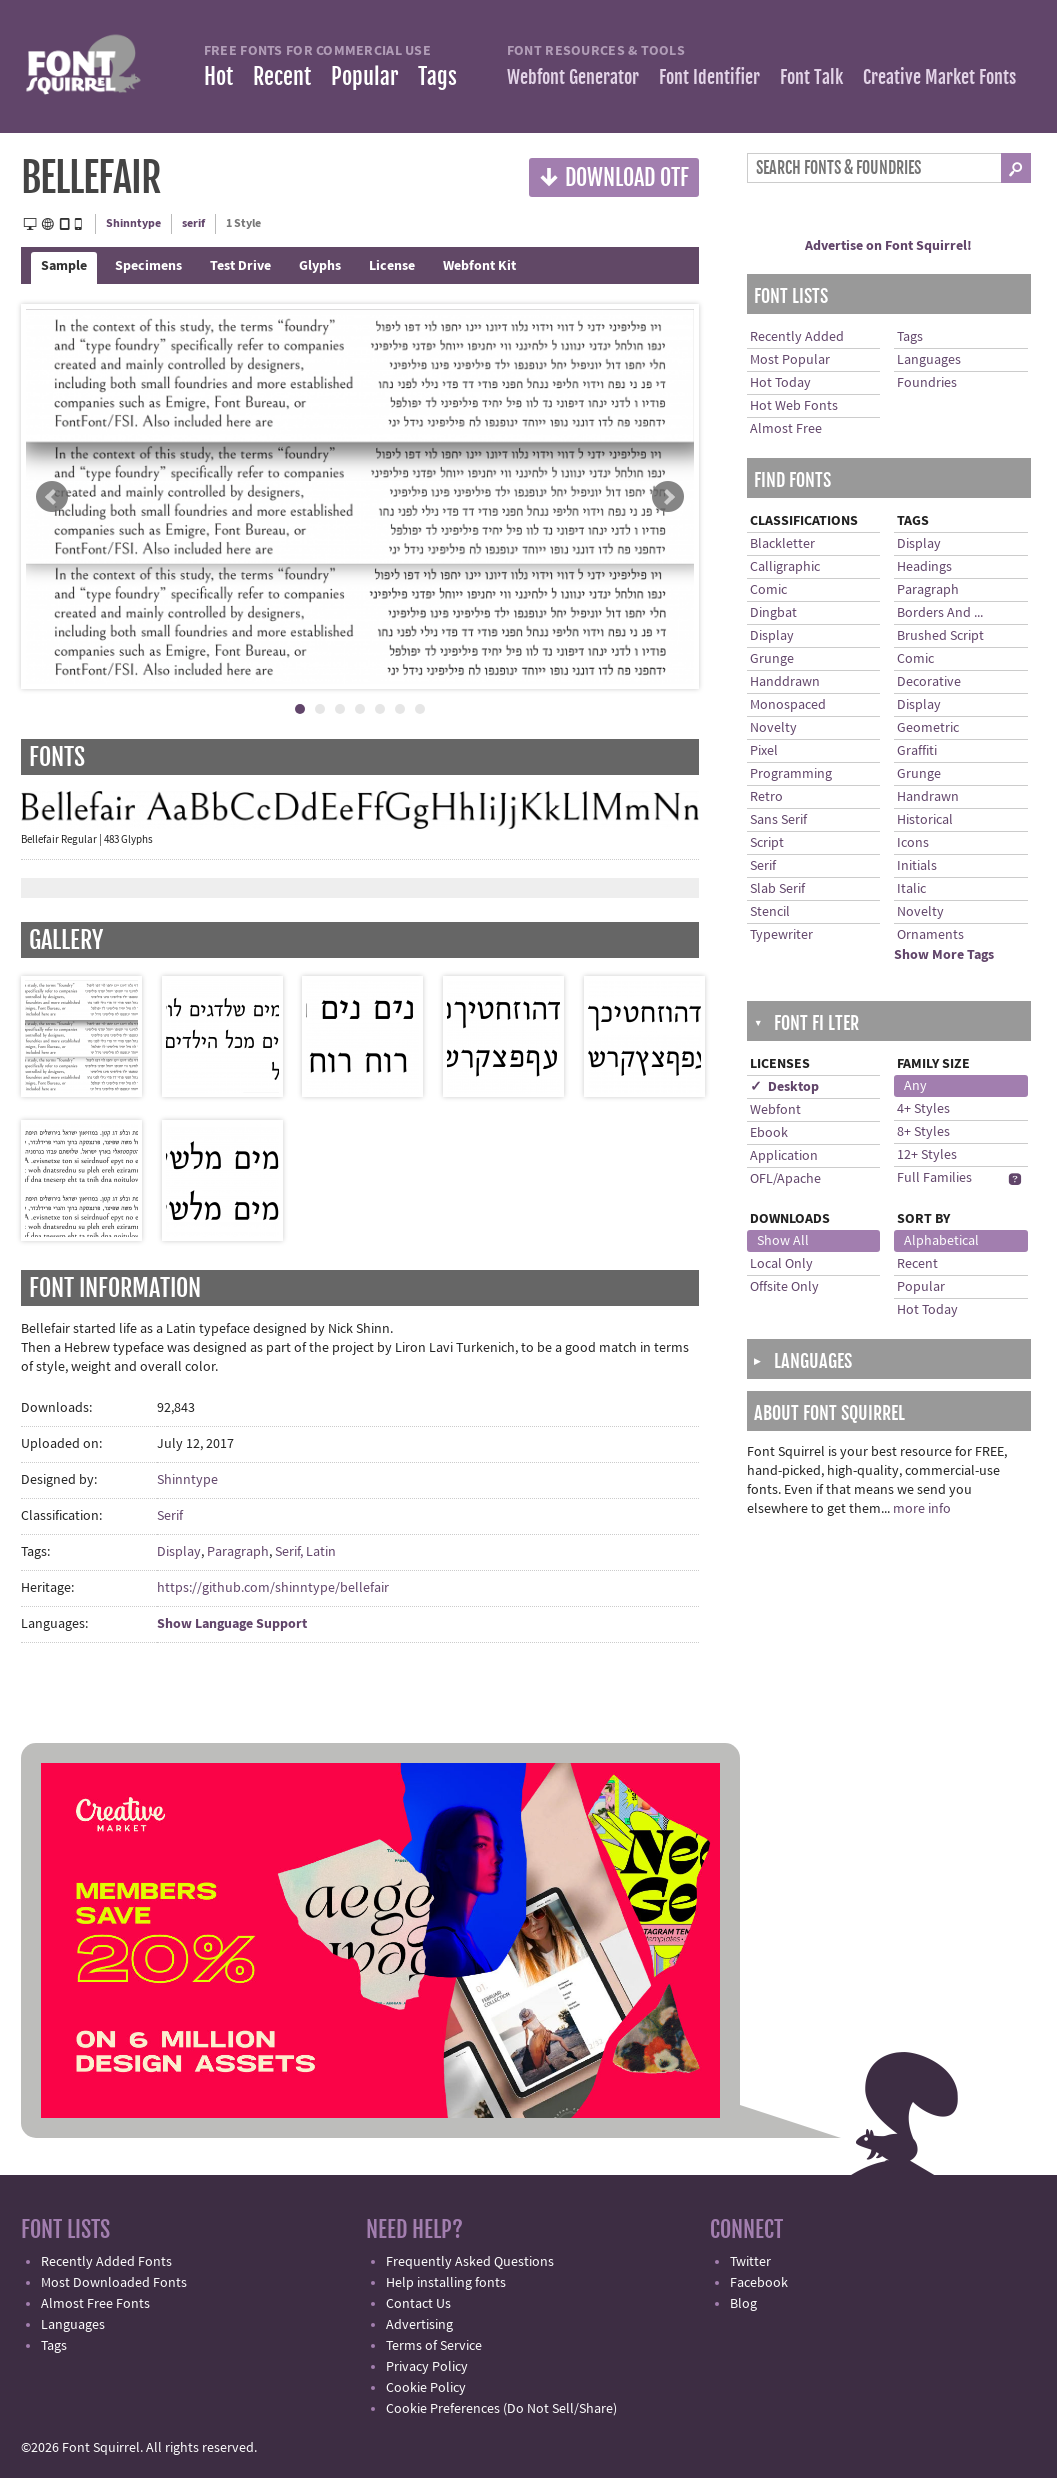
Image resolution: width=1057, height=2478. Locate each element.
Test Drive (240, 266)
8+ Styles (923, 1132)
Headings (924, 567)
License (392, 266)
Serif (170, 1516)
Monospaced (788, 705)
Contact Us (418, 2304)
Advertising (419, 2325)
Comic (768, 590)
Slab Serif (777, 889)
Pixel (764, 751)
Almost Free (786, 429)
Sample (64, 266)
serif (193, 223)
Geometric (928, 728)
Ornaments (930, 935)
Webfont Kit (479, 266)
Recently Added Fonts (106, 2262)
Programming (791, 774)
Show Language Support (232, 1624)
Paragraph (238, 1552)
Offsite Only (784, 1287)
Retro (766, 797)
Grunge (772, 659)
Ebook (769, 1133)
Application (784, 1156)
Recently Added (797, 337)
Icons (913, 843)
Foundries (927, 383)
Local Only (781, 1264)
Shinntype (133, 223)
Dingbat (773, 613)
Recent (282, 76)
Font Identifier (709, 77)
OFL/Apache (785, 1179)
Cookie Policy (426, 2388)
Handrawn (928, 797)
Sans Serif (778, 820)
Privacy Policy (427, 2367)
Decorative (929, 682)
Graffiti (917, 751)
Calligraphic (785, 567)
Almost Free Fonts (95, 2304)
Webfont (775, 1110)
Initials (917, 866)
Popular (364, 76)
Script (767, 843)
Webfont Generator (573, 77)
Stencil (770, 912)
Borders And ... (940, 613)
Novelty (773, 728)
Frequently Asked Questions (470, 2262)
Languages (929, 360)
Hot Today (780, 383)
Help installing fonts (446, 2283)
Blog (743, 2304)
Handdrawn (785, 682)
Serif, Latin (305, 1552)
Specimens (148, 266)
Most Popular (790, 360)
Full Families (934, 1178)
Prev (52, 497)
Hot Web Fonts (794, 406)
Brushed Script (940, 636)
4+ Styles (923, 1109)
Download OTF (614, 176)
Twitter (750, 2262)
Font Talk (811, 77)
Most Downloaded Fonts (114, 2283)
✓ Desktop (784, 1087)
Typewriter (781, 935)
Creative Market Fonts (939, 77)
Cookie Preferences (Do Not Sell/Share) (501, 2409)
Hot (218, 76)
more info (922, 1509)
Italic (911, 889)
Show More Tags (944, 955)
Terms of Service (434, 2346)
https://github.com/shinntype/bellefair (273, 1588)
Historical (925, 820)
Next (668, 497)
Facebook (759, 2283)
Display (179, 1552)
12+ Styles (927, 1155)
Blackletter (782, 544)
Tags (437, 76)
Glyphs (320, 266)
